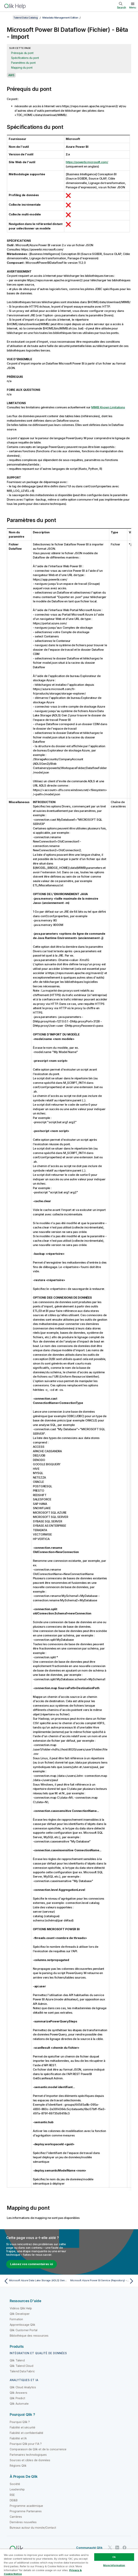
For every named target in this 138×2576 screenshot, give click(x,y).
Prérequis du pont (22, 53)
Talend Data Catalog (25, 17)
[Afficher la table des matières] (8, 17)
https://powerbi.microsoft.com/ (87, 162)
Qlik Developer (20, 2313)
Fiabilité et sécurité (22, 2427)
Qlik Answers (18, 2392)
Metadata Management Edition (60, 17)
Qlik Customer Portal (23, 2330)
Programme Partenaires (26, 2511)
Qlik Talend (17, 2360)
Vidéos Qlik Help (21, 2308)
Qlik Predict (17, 2398)
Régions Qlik (18, 2465)
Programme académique (26, 2505)
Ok (114, 2556)
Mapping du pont (21, 67)
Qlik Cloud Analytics (23, 2387)
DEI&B (14, 2500)
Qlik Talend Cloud (21, 2365)
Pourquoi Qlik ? (20, 2422)
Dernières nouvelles (23, 2522)
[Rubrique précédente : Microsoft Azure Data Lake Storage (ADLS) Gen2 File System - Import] (35, 2281)
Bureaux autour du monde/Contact (33, 2527)
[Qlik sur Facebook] (124, 2547)
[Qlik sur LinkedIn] (117, 2547)
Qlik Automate (19, 2403)
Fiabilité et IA (18, 2438)
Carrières (16, 2516)
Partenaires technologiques (28, 2454)
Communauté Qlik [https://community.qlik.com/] (89, 2547)
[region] (69, 2562)
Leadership (17, 2489)
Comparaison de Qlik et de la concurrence (38, 2449)
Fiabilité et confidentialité (26, 2432)
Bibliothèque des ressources (29, 2335)
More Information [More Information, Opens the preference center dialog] (114, 2565)
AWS (11, 75)
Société (15, 2484)
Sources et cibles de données (30, 2460)
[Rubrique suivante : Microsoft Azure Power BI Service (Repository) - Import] (102, 2281)
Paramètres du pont (23, 62)
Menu (132, 7)
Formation (16, 2319)
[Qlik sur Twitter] (110, 2547)
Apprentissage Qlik (22, 2324)
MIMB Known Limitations (108, 407)
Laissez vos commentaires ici (31, 2264)
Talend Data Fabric (22, 2371)
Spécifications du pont (25, 57)
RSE (12, 2494)
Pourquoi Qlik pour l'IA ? (26, 2443)
